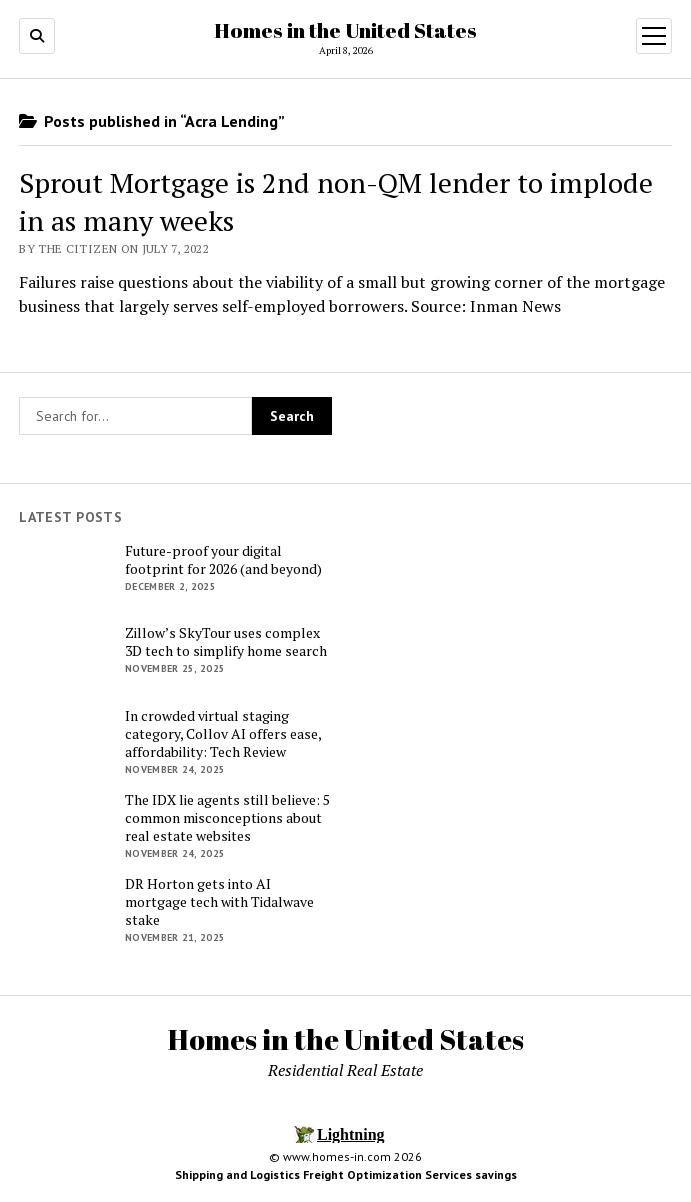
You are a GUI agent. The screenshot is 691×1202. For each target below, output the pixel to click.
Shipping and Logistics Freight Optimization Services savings (346, 1174)
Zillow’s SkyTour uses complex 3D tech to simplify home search (226, 642)
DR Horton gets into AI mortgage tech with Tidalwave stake (219, 902)
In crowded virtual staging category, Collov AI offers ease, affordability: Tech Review (223, 734)
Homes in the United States (345, 30)
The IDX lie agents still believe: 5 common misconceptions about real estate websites (227, 818)
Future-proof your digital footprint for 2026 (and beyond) (223, 560)
